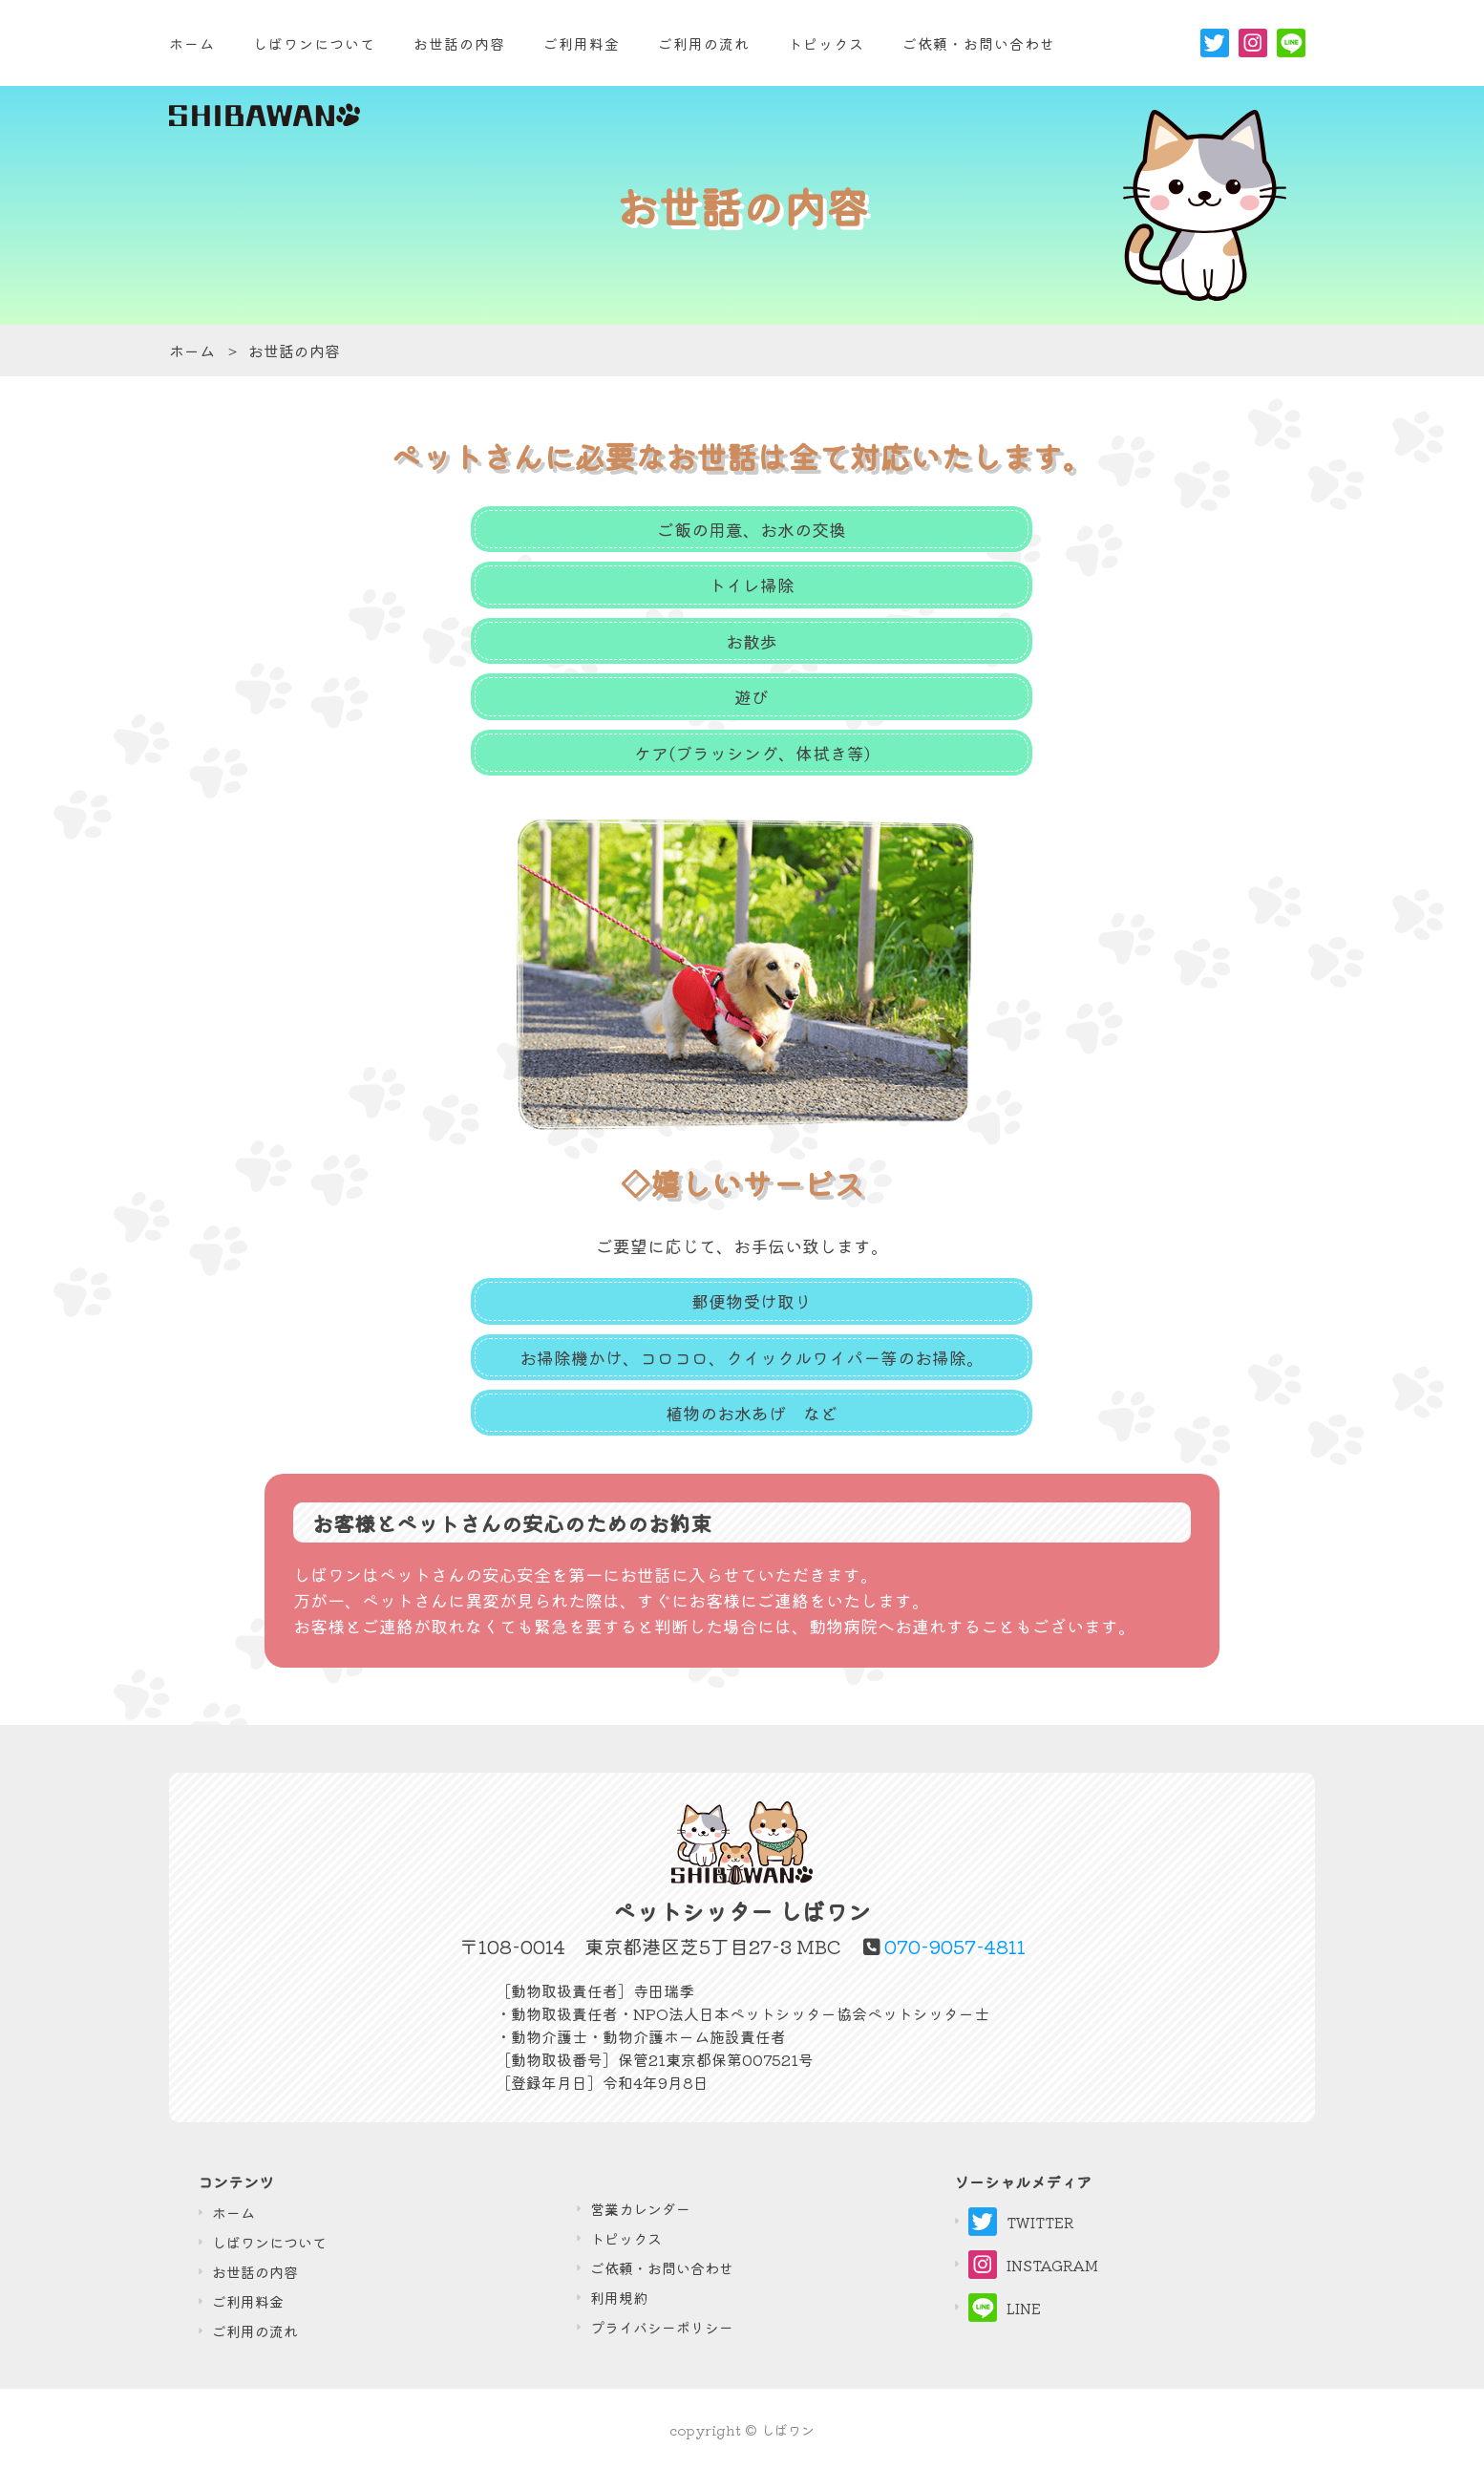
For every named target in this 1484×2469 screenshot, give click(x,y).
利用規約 (618, 2298)
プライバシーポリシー (661, 2327)
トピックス (826, 43)
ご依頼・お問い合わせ (661, 2268)
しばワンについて (314, 43)
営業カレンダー (640, 2209)
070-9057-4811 (955, 1946)
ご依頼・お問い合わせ (978, 43)
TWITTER (1020, 2221)
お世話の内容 (459, 43)
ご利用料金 (581, 43)
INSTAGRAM (1033, 2264)
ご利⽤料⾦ (248, 2301)
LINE (1004, 2307)
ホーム (192, 43)
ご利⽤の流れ (255, 2331)
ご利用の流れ (704, 43)
